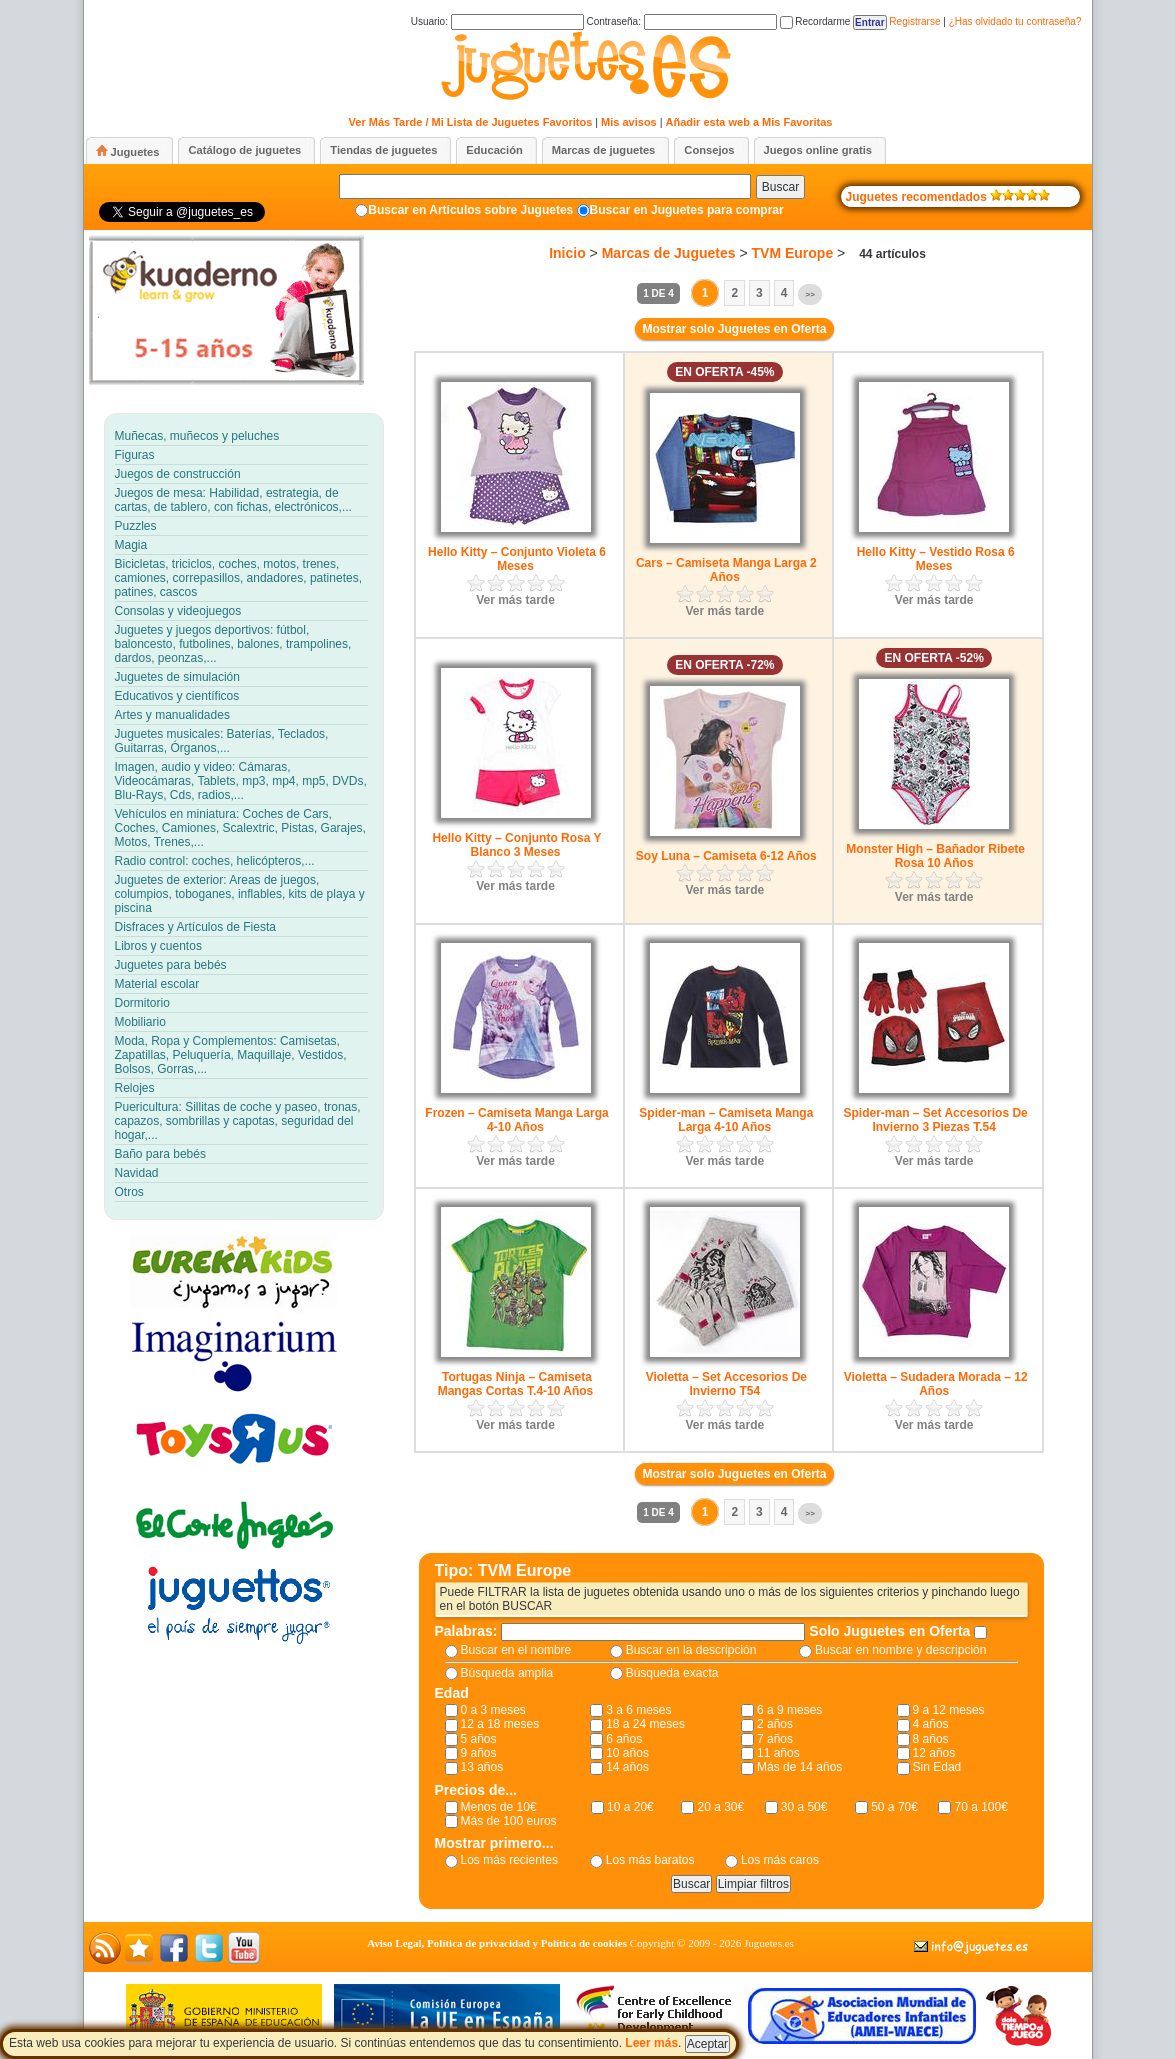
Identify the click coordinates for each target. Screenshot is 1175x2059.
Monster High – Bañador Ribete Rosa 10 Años (935, 856)
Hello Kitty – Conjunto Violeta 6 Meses (517, 559)
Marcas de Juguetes (669, 253)
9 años (479, 1753)
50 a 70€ (894, 1807)
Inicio (567, 253)
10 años (627, 1753)
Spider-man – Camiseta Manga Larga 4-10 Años (726, 1120)
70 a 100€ (980, 1807)
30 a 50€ (804, 1807)
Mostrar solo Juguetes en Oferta (734, 329)
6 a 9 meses (789, 1710)
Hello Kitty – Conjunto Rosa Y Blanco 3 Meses (516, 845)
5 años (479, 1739)
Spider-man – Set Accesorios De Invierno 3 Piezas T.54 (936, 1120)
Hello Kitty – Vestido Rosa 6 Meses (936, 559)
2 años (775, 1724)
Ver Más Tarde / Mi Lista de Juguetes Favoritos (471, 122)
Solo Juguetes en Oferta (891, 1631)
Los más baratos (650, 1860)
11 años (778, 1753)
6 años (624, 1739)
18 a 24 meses (645, 1724)
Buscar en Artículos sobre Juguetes (470, 210)
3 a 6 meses (638, 1710)
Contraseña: (681, 21)
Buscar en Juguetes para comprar (687, 210)
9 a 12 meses (949, 1710)
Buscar (780, 187)
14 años (627, 1767)
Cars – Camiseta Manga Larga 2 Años (726, 570)
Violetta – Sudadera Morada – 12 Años (936, 1384)
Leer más (651, 2043)
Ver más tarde (515, 600)
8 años (931, 1739)
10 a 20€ (630, 1807)
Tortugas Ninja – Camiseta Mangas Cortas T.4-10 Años (516, 1384)
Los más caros (780, 1860)
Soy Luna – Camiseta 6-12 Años (726, 856)
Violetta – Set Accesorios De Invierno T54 (726, 1384)
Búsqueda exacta (672, 1673)
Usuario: (497, 21)
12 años (934, 1753)
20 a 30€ (720, 1807)
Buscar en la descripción (691, 1650)
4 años (931, 1724)
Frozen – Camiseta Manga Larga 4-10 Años (516, 1120)
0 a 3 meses (493, 1710)
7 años (775, 1739)
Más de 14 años (799, 1767)
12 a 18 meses (500, 1724)
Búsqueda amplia (507, 1673)
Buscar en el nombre (516, 1650)
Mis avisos (629, 122)
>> (809, 294)
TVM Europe (793, 253)
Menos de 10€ (499, 1807)
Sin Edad (937, 1767)
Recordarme (815, 21)
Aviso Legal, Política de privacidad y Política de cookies (497, 1943)
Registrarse (914, 21)
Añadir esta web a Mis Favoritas (749, 122)
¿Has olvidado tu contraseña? (1015, 21)
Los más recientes (509, 1860)
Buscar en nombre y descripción (900, 1650)
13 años (482, 1767)
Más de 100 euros (509, 1821)
